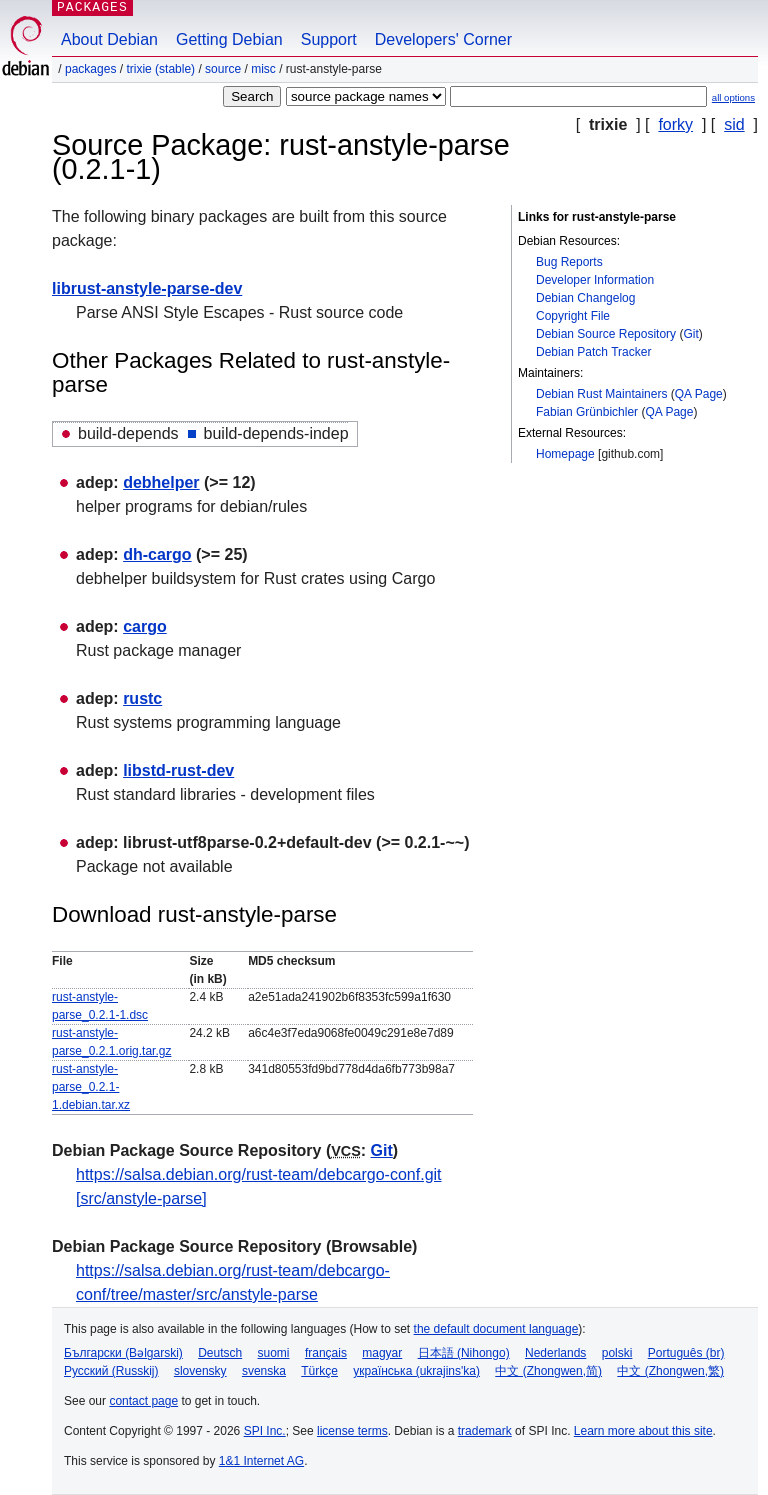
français (326, 1353)
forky (675, 124)
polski (617, 1353)
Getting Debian (229, 39)
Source (223, 69)
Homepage (565, 454)
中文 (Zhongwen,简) (548, 1371)
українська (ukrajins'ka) (416, 1371)
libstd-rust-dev (178, 770)
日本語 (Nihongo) (464, 1353)
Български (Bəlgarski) (123, 1353)
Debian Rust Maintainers (601, 394)
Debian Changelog (585, 298)
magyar (382, 1353)
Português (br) (686, 1353)
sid (734, 124)
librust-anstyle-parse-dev (147, 288)
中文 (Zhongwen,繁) (670, 1371)
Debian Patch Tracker (593, 352)
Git (690, 334)
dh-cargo (157, 554)
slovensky (200, 1371)
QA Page (699, 394)
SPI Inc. (265, 1431)
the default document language (496, 1329)
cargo (145, 626)
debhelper (161, 482)
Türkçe (319, 1371)
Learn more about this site (643, 1431)
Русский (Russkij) (111, 1371)
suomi (274, 1353)
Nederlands (555, 1353)
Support (329, 39)
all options (733, 97)
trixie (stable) (160, 69)
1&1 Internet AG (261, 1461)
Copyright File (573, 316)
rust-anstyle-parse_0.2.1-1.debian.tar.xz (91, 1087)
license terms (352, 1431)
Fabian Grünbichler (587, 412)
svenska (264, 1371)
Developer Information (595, 280)
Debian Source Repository (606, 334)
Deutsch (220, 1353)
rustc (142, 698)
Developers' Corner (443, 39)
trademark (485, 1431)
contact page (143, 1401)
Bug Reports (569, 262)
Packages (90, 69)
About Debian (109, 39)
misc (263, 69)
